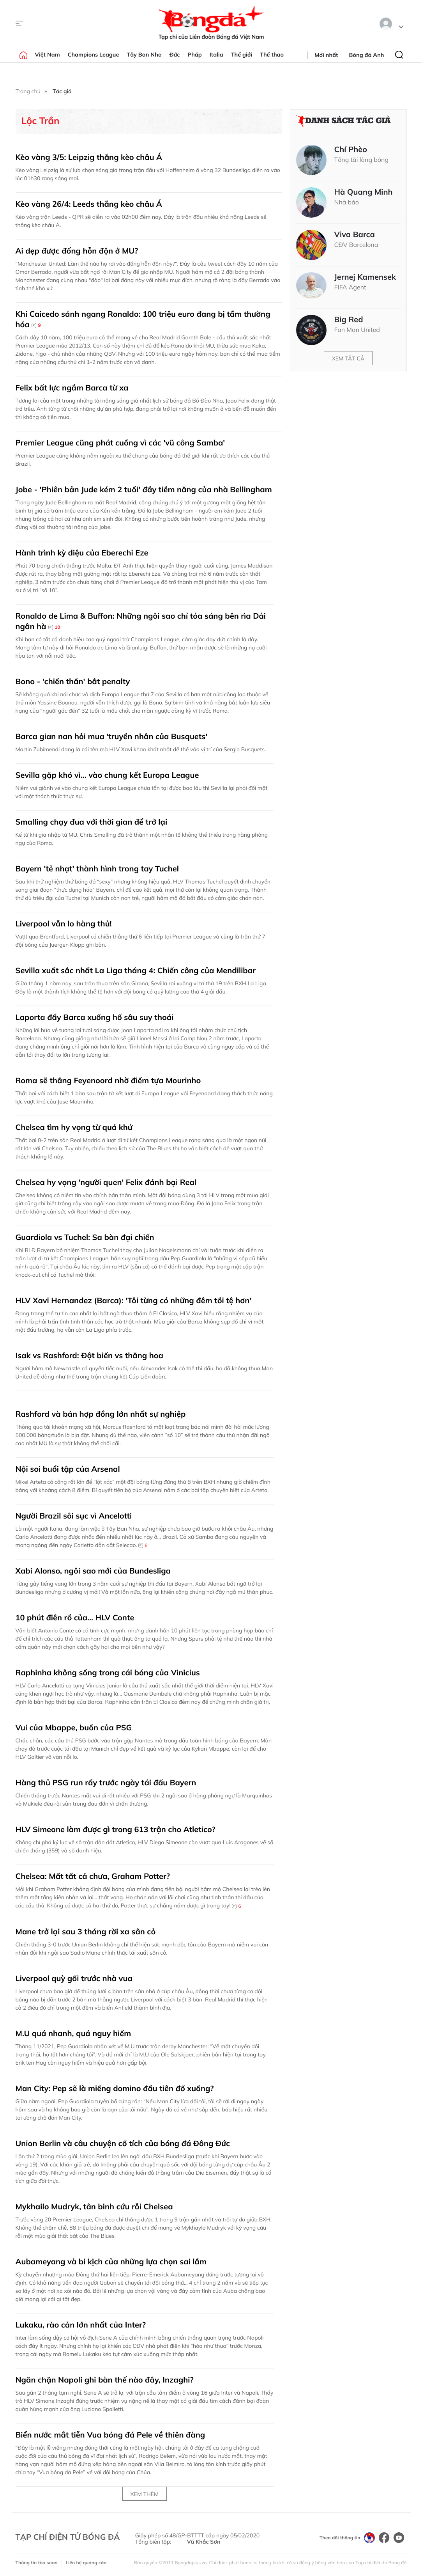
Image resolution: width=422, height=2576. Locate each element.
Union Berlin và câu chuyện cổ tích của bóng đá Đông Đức (123, 2143)
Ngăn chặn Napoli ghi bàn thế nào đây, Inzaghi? (105, 2379)
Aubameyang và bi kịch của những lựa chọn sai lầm (111, 2261)
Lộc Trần (40, 120)
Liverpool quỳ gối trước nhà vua (74, 1978)
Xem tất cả (348, 358)
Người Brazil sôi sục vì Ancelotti (74, 1515)
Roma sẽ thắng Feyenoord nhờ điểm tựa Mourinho (108, 1080)
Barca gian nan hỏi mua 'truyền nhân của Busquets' (112, 736)
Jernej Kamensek (365, 277)
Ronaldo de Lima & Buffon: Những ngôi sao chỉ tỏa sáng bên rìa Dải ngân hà (141, 621)
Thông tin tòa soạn (37, 2562)
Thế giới (241, 54)
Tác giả (62, 91)
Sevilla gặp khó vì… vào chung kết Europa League (107, 775)
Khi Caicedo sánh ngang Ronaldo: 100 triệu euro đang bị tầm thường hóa (143, 319)
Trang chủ (28, 91)
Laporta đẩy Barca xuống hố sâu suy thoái (95, 1017)
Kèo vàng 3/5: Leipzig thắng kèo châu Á (89, 157)
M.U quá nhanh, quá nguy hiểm (73, 2033)
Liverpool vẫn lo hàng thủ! (64, 923)
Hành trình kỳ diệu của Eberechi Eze (82, 552)
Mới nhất (326, 55)
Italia (216, 54)
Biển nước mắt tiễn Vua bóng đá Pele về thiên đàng (110, 2434)
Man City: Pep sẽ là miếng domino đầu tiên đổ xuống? (115, 2088)
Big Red (348, 319)
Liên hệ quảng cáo (86, 2562)
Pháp (195, 54)
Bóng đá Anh (366, 55)
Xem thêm (145, 2494)
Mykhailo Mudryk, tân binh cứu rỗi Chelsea (94, 2206)
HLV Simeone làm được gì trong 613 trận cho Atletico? (115, 1829)
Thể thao (272, 54)
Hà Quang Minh (363, 192)
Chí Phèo (350, 149)
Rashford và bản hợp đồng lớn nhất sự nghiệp (101, 1414)
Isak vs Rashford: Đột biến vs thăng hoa (89, 1355)
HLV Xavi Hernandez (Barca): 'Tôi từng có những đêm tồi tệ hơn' (134, 1300)
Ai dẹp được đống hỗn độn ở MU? (77, 250)
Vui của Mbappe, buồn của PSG (74, 1727)
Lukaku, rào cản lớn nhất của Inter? (81, 2324)
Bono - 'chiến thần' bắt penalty (73, 681)
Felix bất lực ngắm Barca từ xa (72, 387)
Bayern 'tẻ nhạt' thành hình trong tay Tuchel (97, 868)
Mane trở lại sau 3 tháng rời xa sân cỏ (86, 1931)
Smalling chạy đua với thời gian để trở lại (93, 822)
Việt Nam (47, 54)
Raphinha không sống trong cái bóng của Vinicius (108, 1672)
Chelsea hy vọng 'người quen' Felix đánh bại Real (106, 1182)
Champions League (93, 54)
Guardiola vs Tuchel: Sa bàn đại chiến (85, 1237)
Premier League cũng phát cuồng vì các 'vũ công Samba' (120, 442)
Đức (175, 54)
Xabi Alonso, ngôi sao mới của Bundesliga (93, 1570)
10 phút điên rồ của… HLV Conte (75, 1617)
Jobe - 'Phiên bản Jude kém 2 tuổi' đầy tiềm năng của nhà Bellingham (144, 489)
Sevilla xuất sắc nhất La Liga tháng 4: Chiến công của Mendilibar (136, 970)
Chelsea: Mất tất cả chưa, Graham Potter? (93, 1876)
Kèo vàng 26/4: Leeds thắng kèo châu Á (89, 204)
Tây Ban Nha (144, 54)
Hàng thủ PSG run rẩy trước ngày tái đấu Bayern (106, 1782)
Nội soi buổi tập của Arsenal (68, 1469)
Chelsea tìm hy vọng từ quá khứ (74, 1127)
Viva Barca (354, 234)
